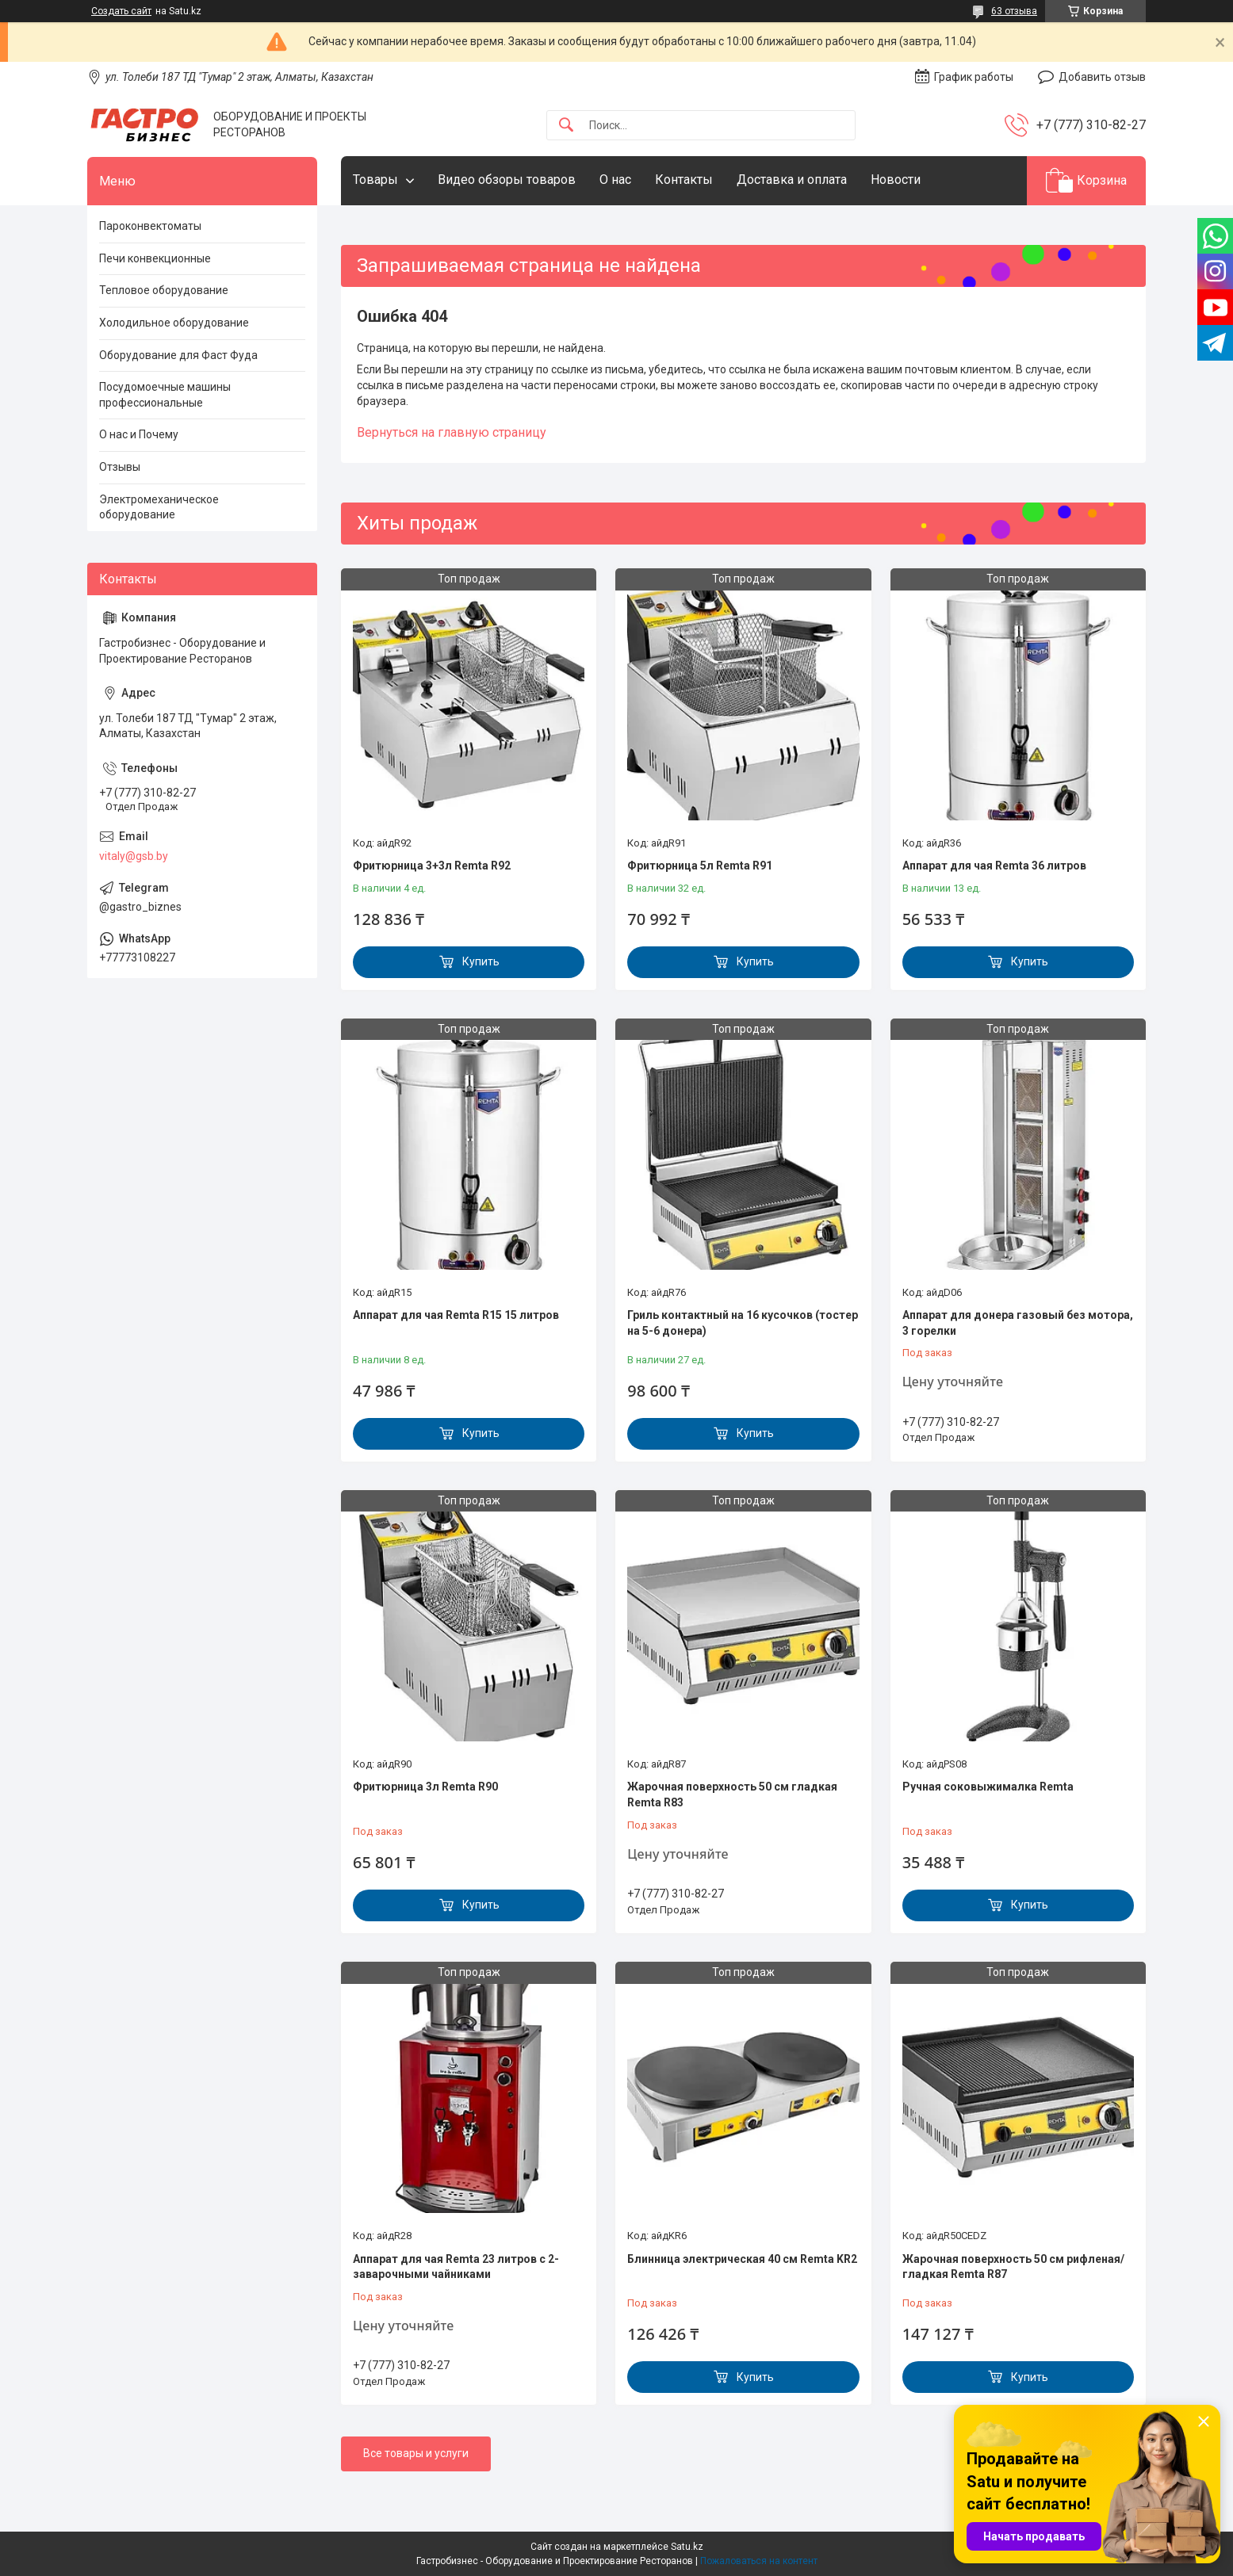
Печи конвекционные (155, 258)
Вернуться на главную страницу (451, 432)
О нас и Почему (138, 434)
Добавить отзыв (1102, 77)
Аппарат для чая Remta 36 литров (994, 865)
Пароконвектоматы (150, 226)
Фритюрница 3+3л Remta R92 (432, 865)
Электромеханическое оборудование (159, 507)
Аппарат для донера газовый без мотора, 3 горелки (1017, 1323)
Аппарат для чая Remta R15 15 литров (456, 1315)
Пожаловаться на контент (759, 2560)
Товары (375, 179)
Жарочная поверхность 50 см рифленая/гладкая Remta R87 (1013, 2267)
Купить (481, 961)
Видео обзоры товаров (507, 179)
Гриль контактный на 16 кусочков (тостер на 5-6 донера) (742, 1323)
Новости (896, 179)
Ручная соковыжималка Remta (988, 1786)
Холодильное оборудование (174, 322)
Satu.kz (687, 2546)
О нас (615, 179)
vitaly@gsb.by (133, 856)
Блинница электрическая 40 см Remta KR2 (742, 2259)
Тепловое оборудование (163, 290)
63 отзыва (1014, 11)
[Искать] (566, 125)
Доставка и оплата (792, 179)
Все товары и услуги (416, 2453)
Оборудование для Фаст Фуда (178, 355)
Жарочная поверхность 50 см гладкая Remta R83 (732, 1794)
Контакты (684, 179)
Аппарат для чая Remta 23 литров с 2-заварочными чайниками (456, 2267)
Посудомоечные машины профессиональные (165, 394)
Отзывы (119, 467)
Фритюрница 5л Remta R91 (699, 865)
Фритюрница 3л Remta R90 (425, 1786)
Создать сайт (121, 11)
